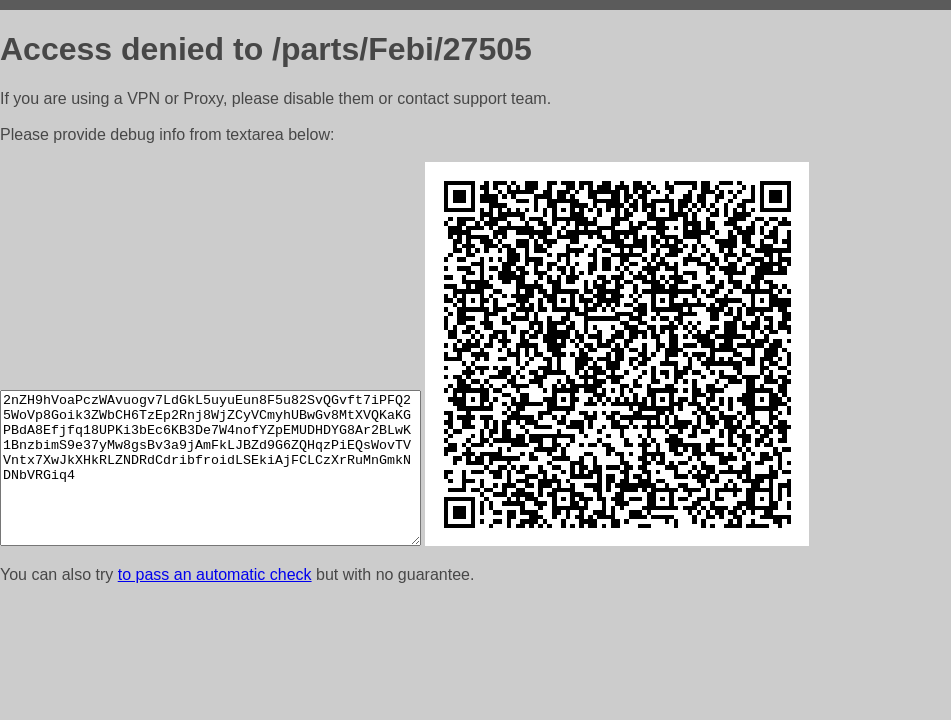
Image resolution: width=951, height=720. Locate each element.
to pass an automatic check (215, 574)
